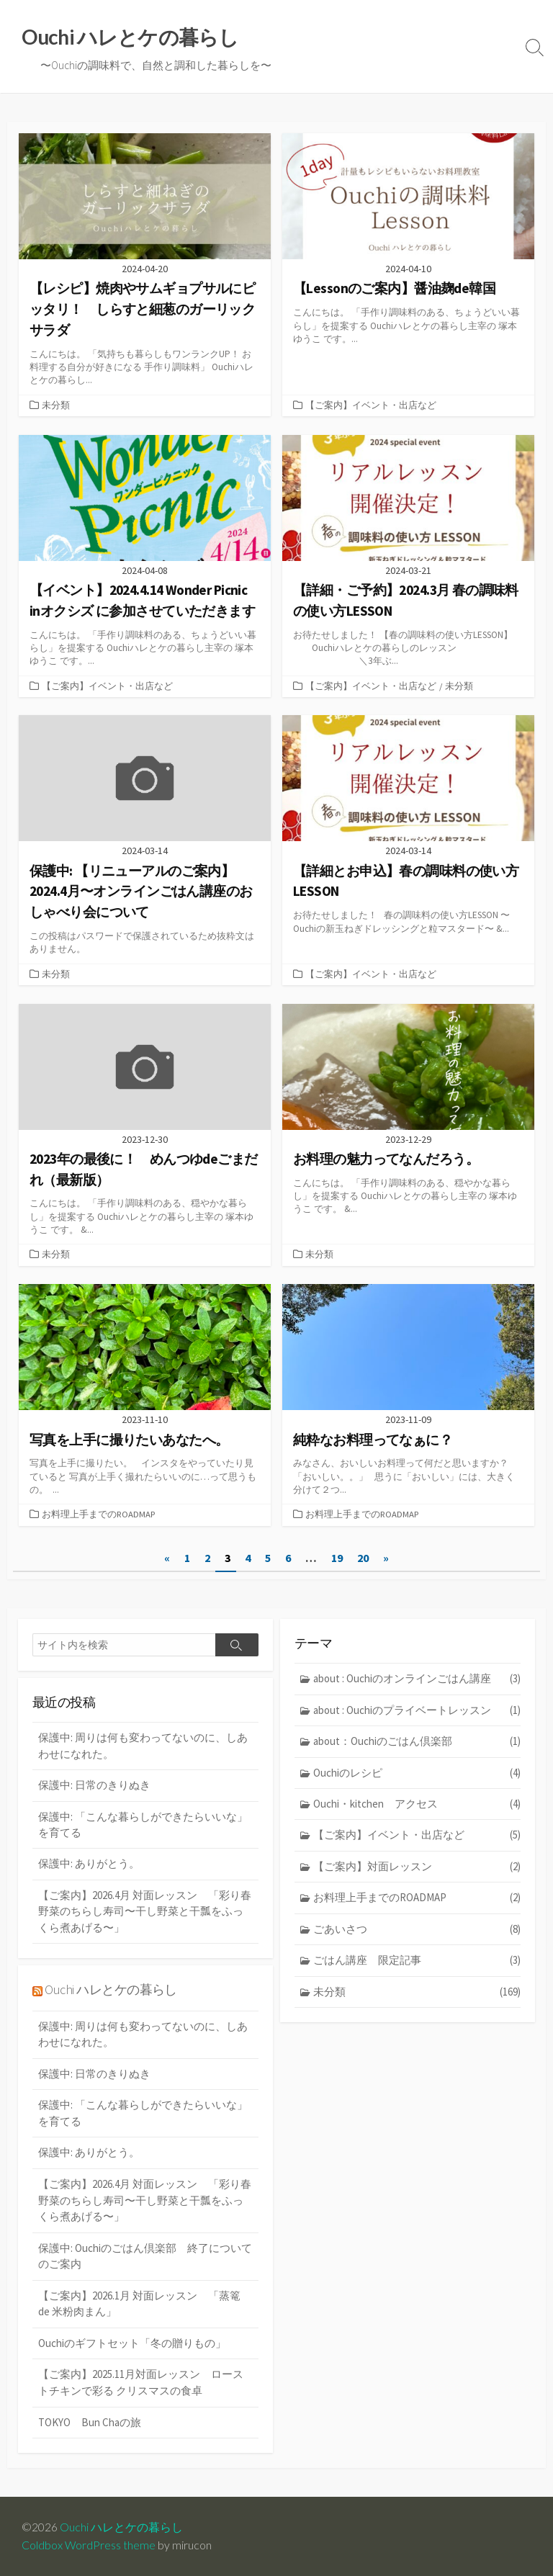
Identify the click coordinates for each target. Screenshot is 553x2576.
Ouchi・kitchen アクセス (417, 1808)
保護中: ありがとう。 (89, 1868)
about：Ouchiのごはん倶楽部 (417, 1746)
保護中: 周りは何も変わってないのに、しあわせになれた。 (143, 1750)
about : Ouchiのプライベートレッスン (417, 1714)
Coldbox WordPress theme (89, 2545)
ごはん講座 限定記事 (417, 1965)
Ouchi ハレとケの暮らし (110, 1994)
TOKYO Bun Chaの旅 (89, 2426)
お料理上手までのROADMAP (99, 1519)
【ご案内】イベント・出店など (370, 406)
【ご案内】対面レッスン (417, 1871)
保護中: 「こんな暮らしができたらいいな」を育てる (143, 1828)
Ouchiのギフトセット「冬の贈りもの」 (132, 2347)
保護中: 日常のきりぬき (94, 1789)
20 (363, 1562)
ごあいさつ (417, 1934)
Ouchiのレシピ (417, 1777)
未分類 (56, 406)
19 (337, 1562)
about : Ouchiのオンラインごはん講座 (417, 1683)
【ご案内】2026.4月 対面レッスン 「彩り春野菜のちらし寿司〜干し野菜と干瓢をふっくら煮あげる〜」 (144, 1916)
